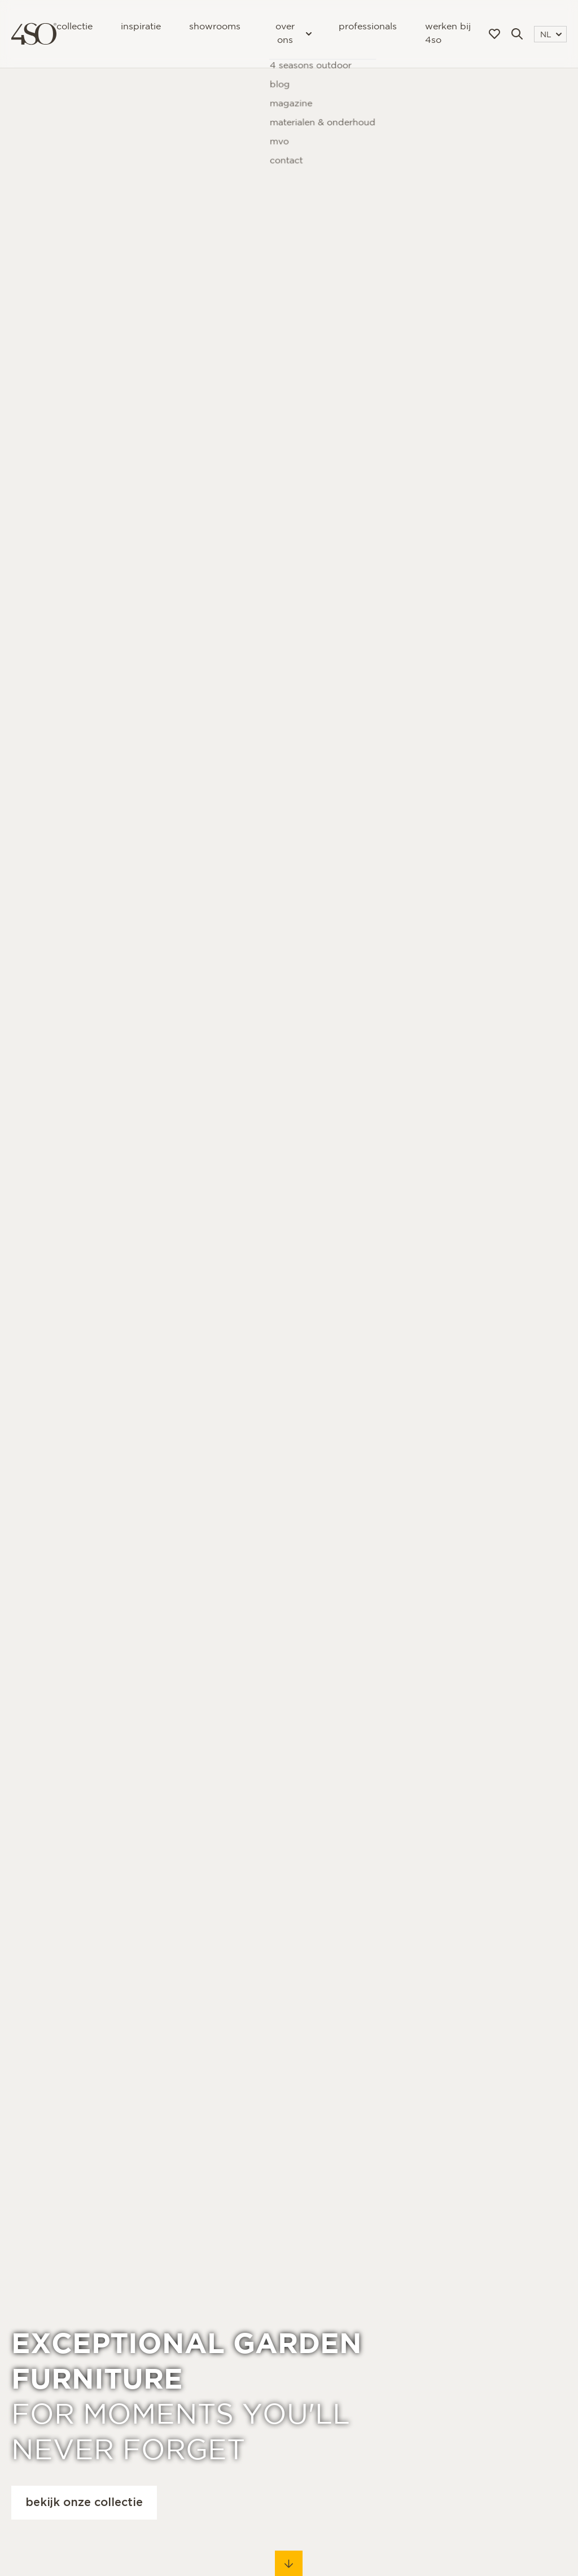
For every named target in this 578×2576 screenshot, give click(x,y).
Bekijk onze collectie (84, 2502)
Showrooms (214, 27)
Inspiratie (141, 27)
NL (551, 35)
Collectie (74, 27)
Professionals (368, 27)
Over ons (292, 34)
